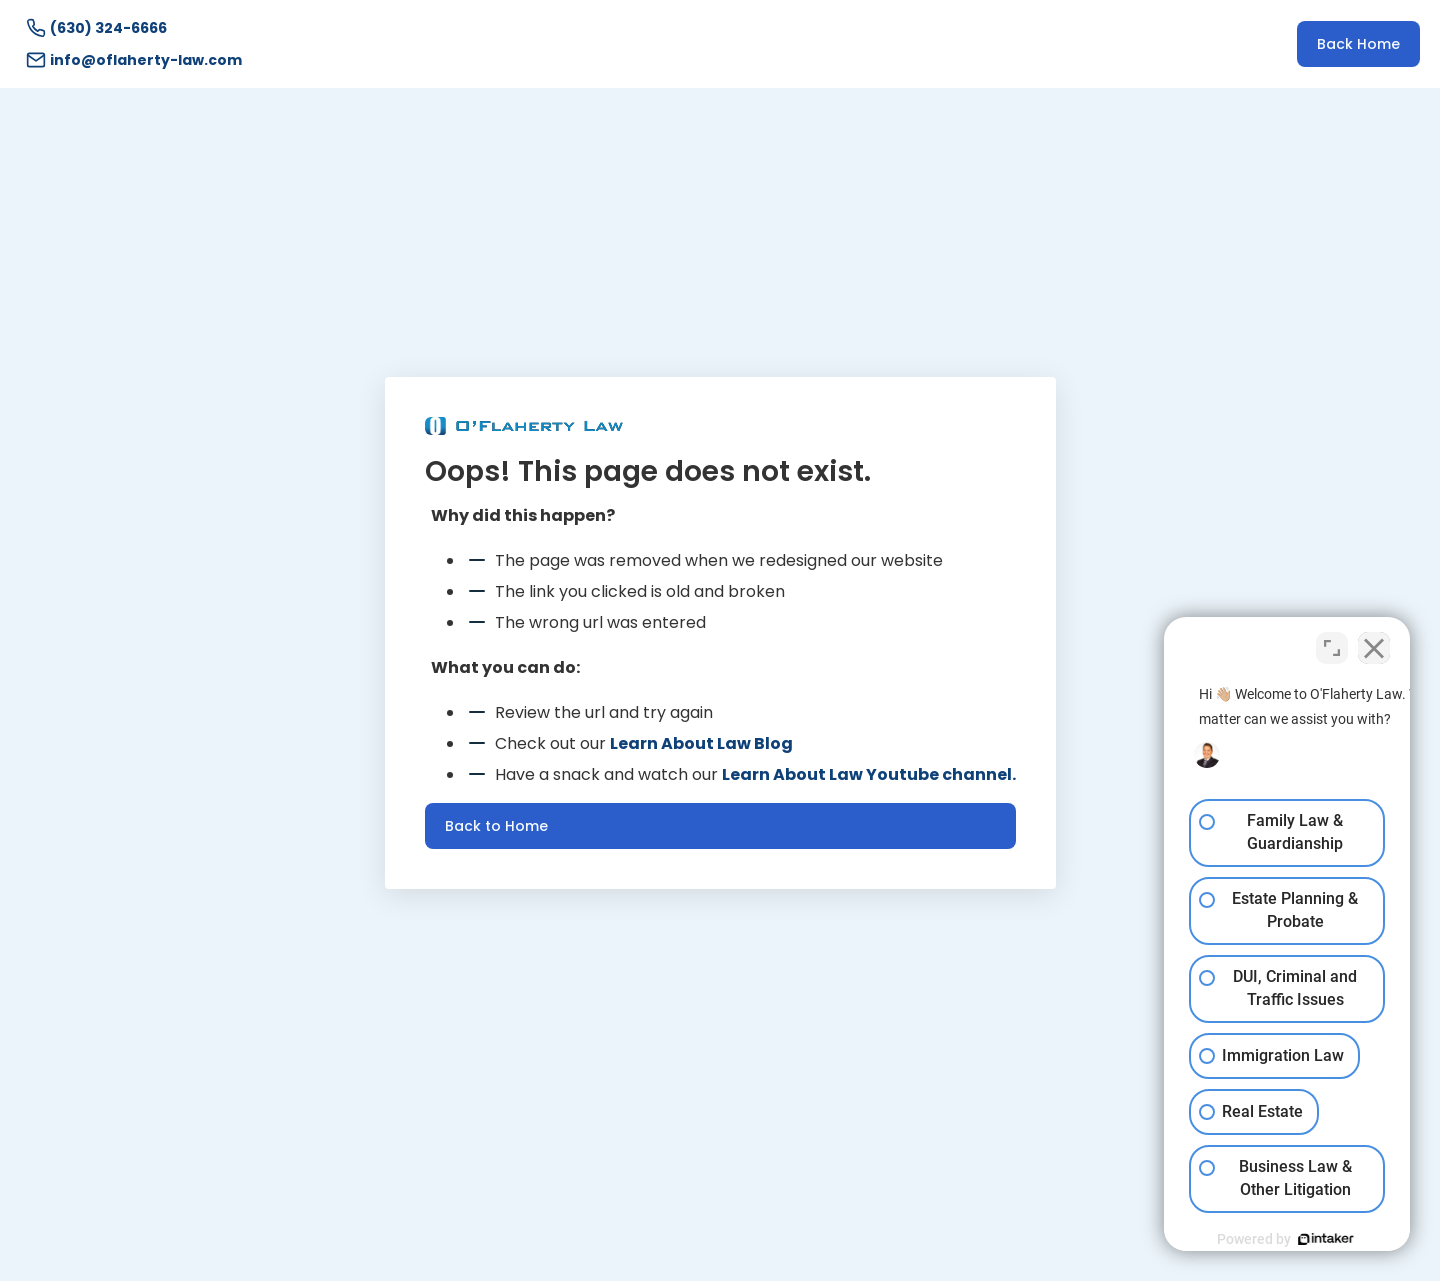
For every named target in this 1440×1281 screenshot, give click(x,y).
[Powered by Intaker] (1270, 1239)
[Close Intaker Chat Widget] (1374, 642)
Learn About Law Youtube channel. (869, 774)
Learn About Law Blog (701, 743)
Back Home (1358, 44)
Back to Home (496, 826)
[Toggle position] (1332, 642)
